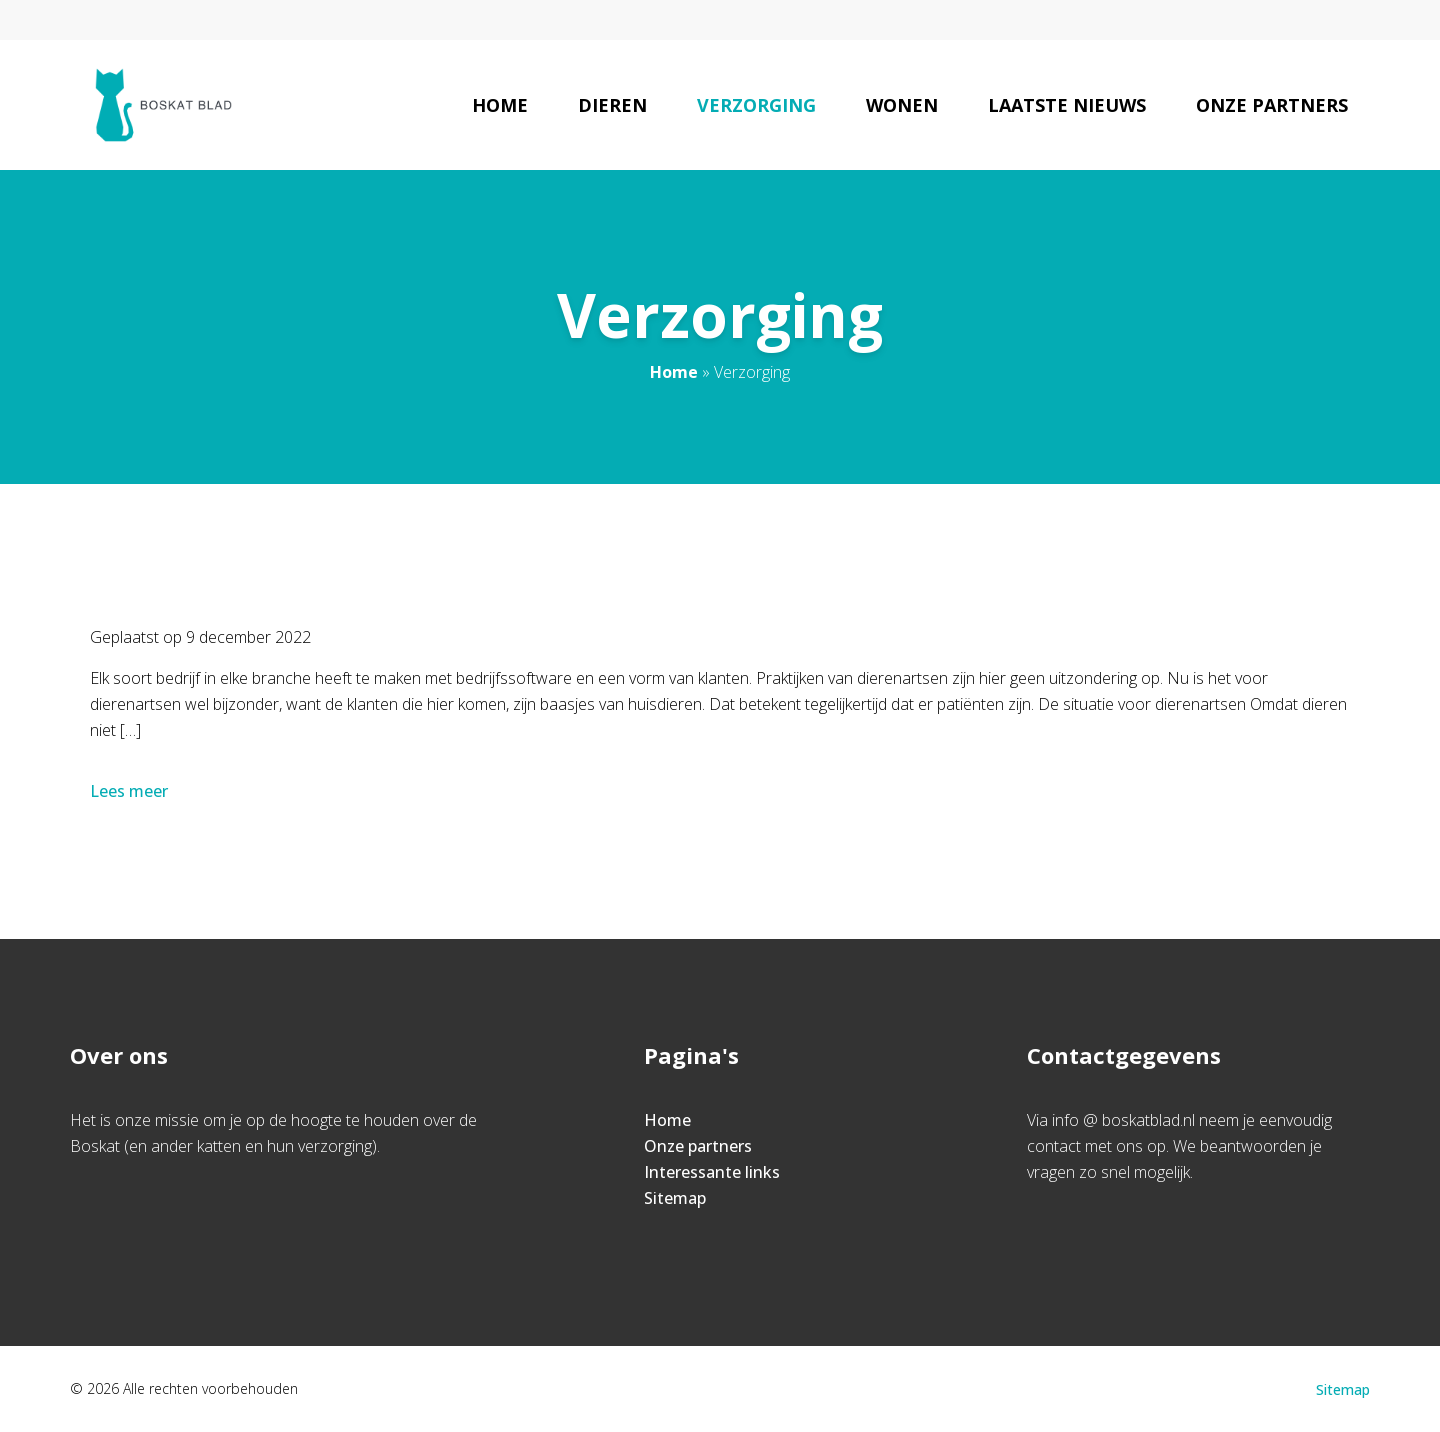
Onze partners (1272, 105)
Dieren (612, 105)
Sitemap (675, 1198)
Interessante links (712, 1172)
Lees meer (131, 791)
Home (500, 105)
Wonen (902, 105)
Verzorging (756, 105)
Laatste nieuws (1067, 105)
